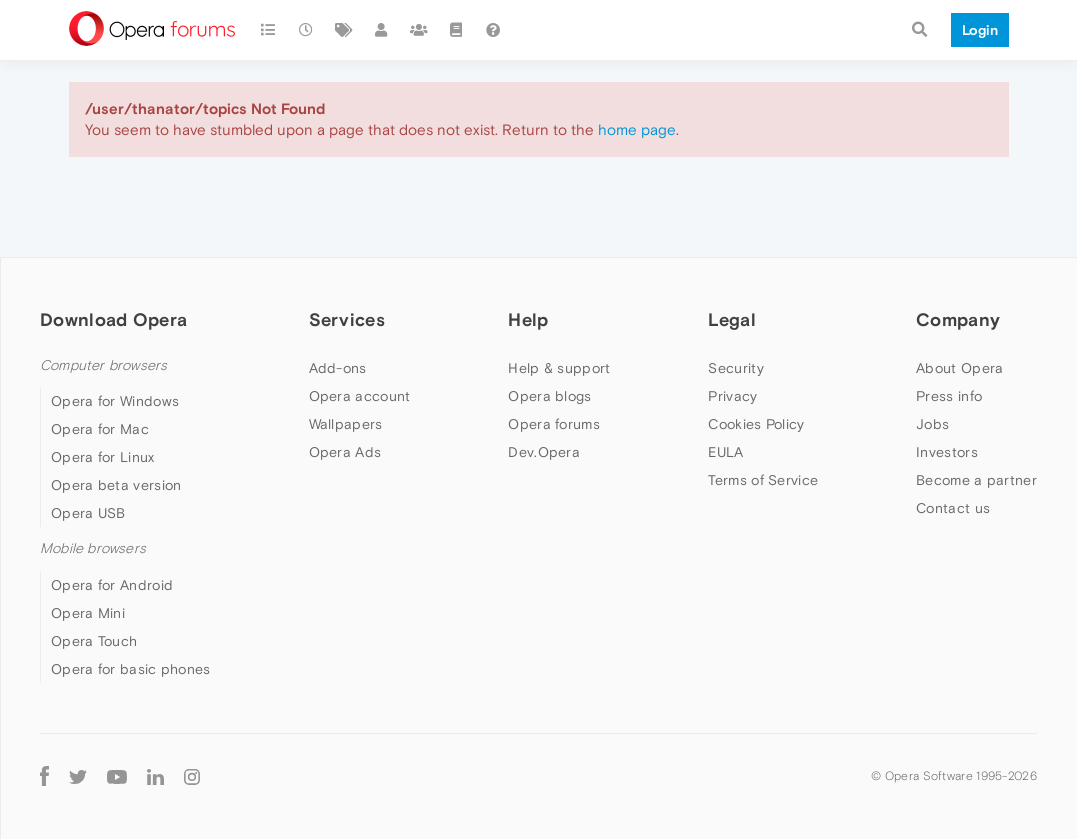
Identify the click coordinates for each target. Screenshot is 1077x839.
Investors (947, 452)
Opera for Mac (100, 429)
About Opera (959, 368)
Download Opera (113, 319)
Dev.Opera (544, 452)
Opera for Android (112, 585)
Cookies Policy (756, 424)
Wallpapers (346, 424)
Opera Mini (88, 613)
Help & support (559, 368)
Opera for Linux (103, 457)
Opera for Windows (115, 401)
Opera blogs (549, 396)
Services (347, 319)
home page (637, 129)
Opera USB (88, 513)
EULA (725, 452)
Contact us (953, 508)
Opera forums (554, 424)
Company (958, 319)
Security (735, 368)
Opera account (360, 396)
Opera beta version (116, 485)
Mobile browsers (93, 548)
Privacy (732, 396)
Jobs (932, 424)
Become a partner (976, 480)
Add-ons (338, 368)
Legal (732, 319)
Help (528, 319)
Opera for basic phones (131, 669)
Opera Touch (94, 641)
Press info (949, 396)
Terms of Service (763, 480)
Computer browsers (103, 365)
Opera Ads (345, 452)
